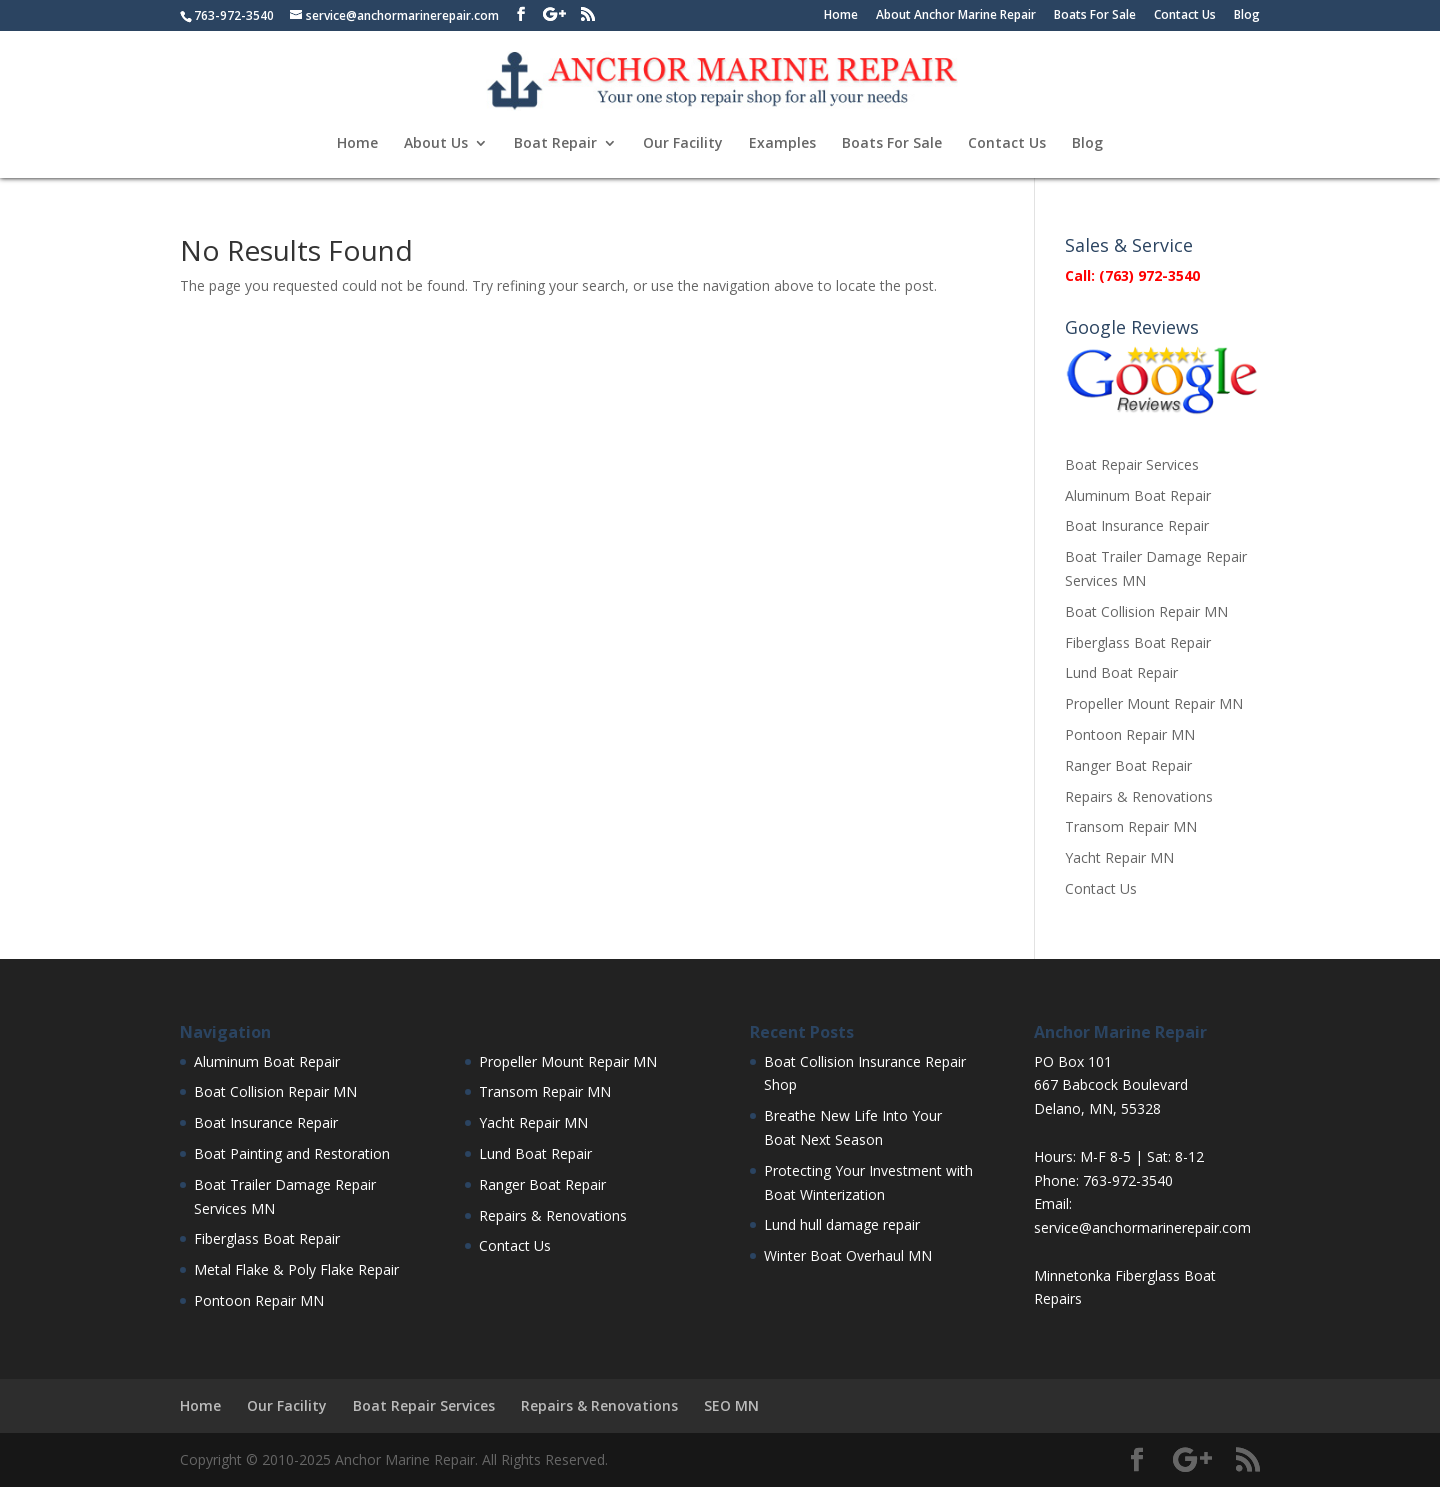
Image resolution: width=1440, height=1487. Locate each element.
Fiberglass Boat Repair (1138, 642)
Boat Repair (555, 144)
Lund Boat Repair (1121, 672)
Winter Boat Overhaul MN (848, 1255)
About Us (436, 144)
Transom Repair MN (1131, 826)
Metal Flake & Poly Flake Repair (296, 1269)
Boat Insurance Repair (1137, 525)
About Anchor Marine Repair (956, 16)
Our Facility (683, 144)
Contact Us (1185, 16)
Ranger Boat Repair (1128, 765)
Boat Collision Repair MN (1146, 611)
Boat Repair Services (1132, 464)
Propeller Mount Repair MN (1154, 703)
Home (841, 16)
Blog (1247, 16)
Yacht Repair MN (1119, 857)
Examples (782, 144)
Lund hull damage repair (842, 1224)
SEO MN (731, 1405)
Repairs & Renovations (1139, 796)
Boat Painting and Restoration (292, 1153)
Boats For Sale (1095, 16)
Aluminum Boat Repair (1138, 495)
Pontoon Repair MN (1130, 734)
